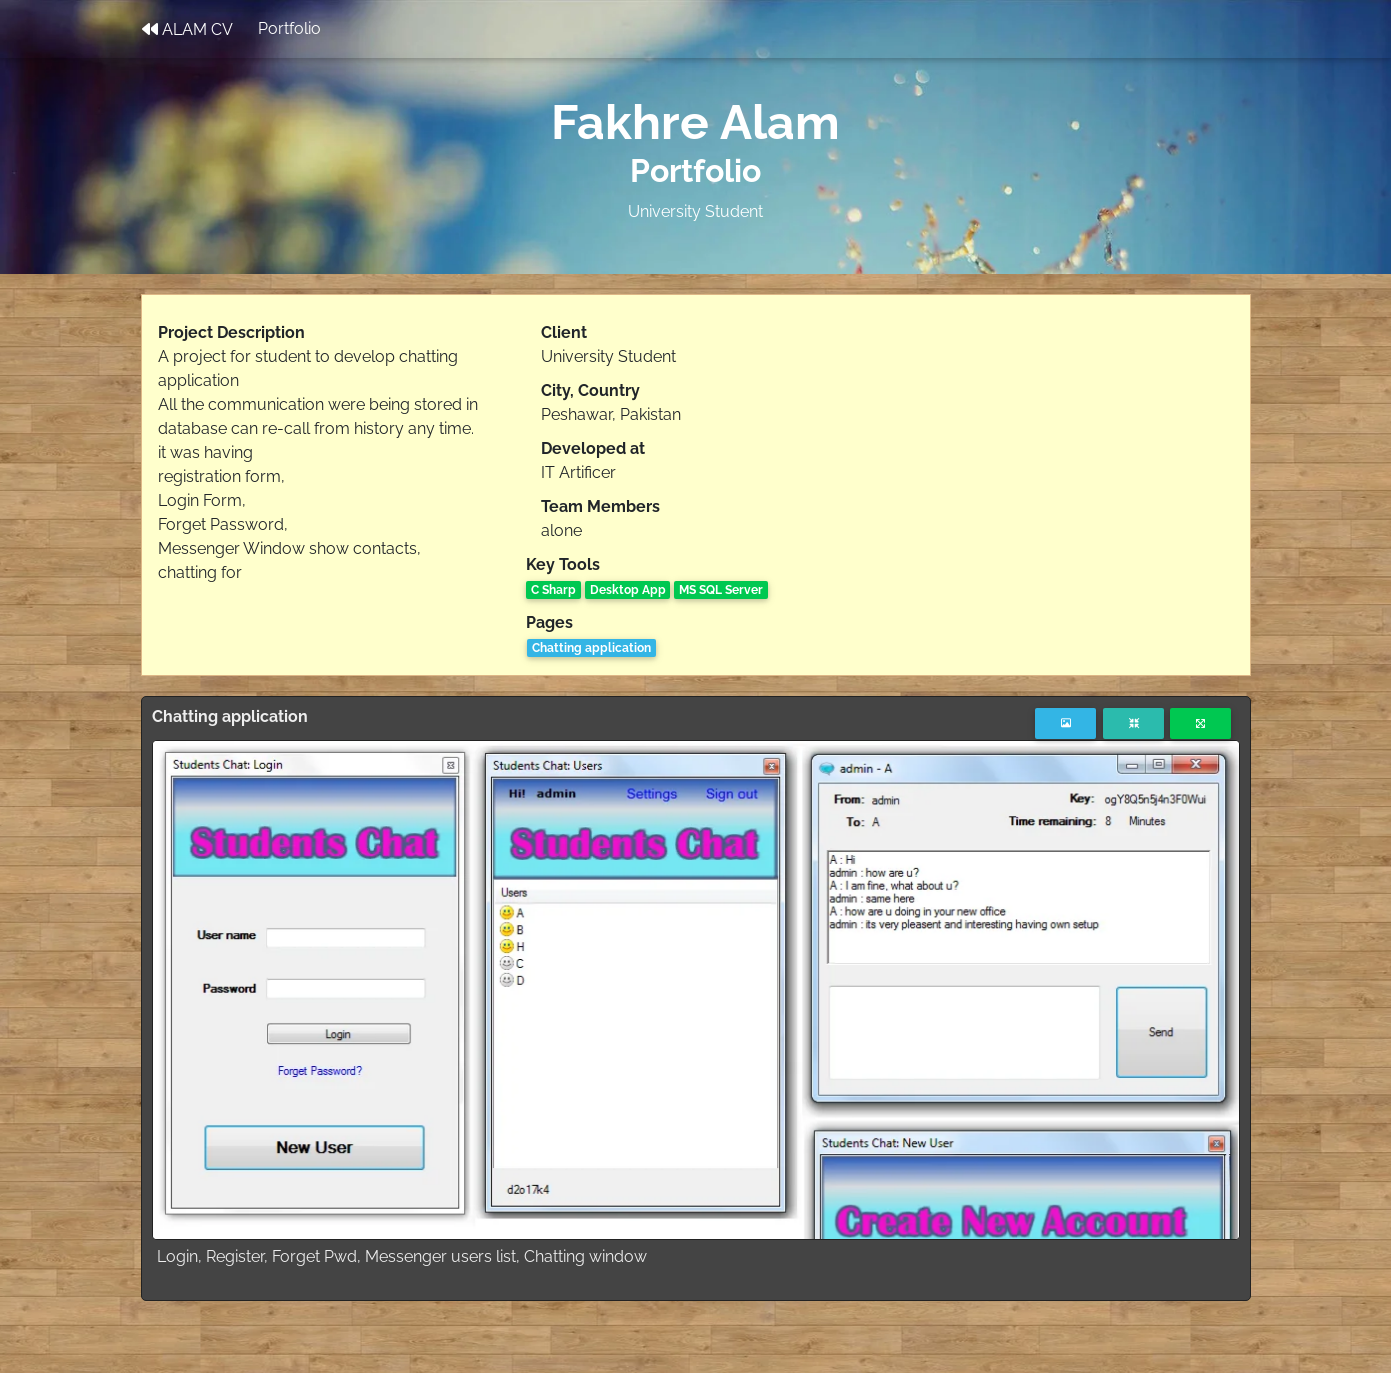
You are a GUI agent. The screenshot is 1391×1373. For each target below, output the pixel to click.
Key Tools (563, 564)
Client (564, 332)
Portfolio (289, 32)
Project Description (231, 332)
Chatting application (591, 648)
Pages (549, 622)
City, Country (590, 390)
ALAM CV (187, 33)
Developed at (593, 448)
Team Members (600, 506)
